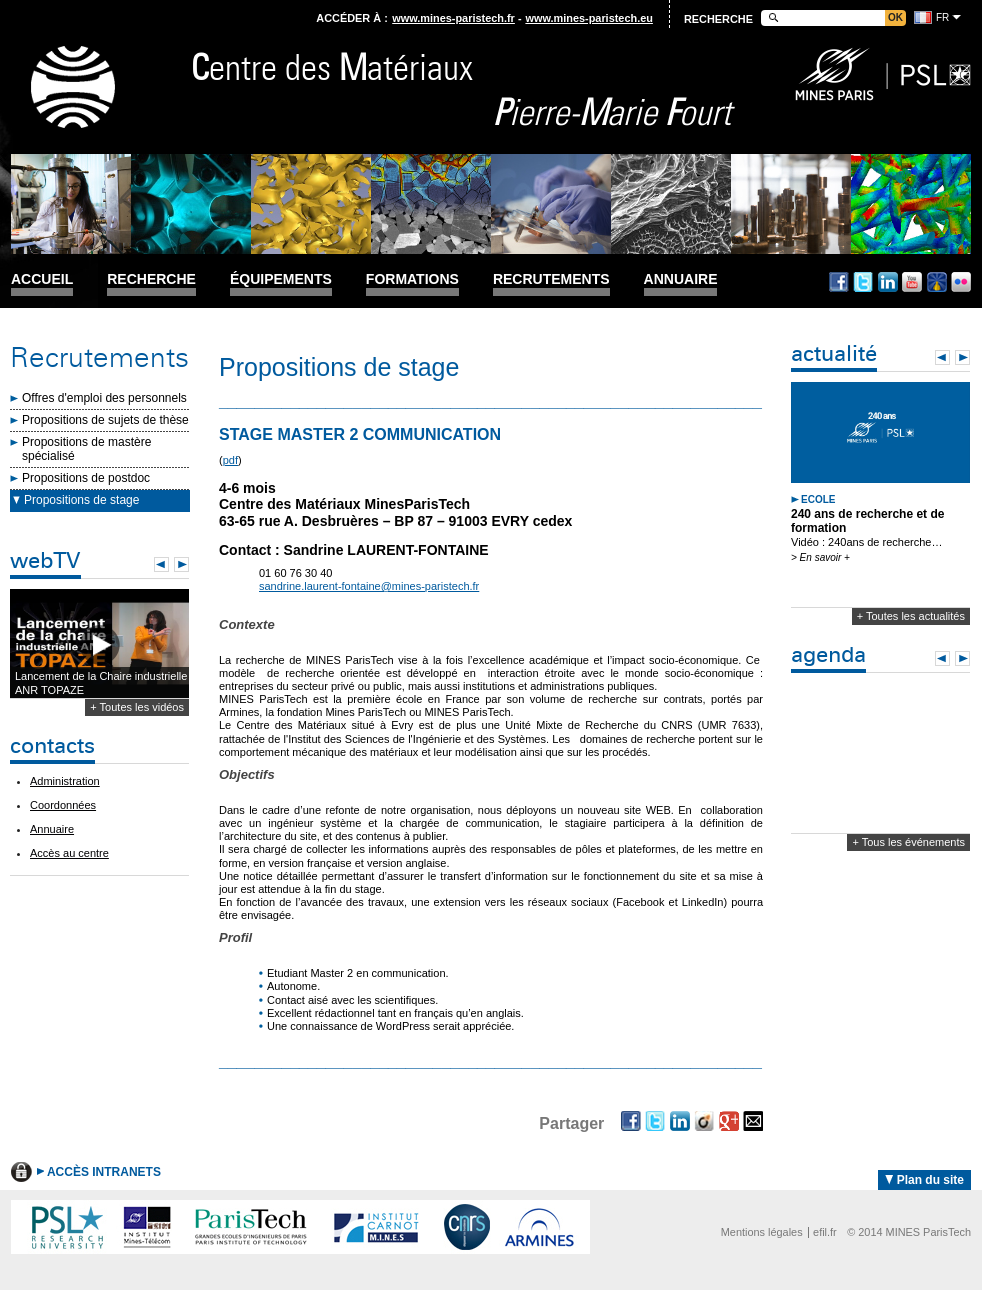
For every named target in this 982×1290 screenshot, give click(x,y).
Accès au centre (69, 853)
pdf (230, 460)
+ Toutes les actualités (911, 616)
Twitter (863, 282)
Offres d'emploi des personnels (104, 398)
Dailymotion (937, 282)
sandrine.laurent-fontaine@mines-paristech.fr (369, 586)
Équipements (281, 279)
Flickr (961, 282)
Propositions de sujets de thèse (105, 420)
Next (181, 564)
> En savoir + (820, 557)
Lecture (99, 644)
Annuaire (681, 279)
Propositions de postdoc (86, 478)
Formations (412, 279)
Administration (65, 781)
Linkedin (888, 282)
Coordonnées (63, 805)
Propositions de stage (81, 500)
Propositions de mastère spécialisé (86, 449)
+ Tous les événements (908, 842)
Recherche (151, 279)
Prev (161, 564)
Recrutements (551, 279)
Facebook (839, 282)
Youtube (912, 282)
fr (942, 17)
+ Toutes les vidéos (137, 707)
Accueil (42, 279)
